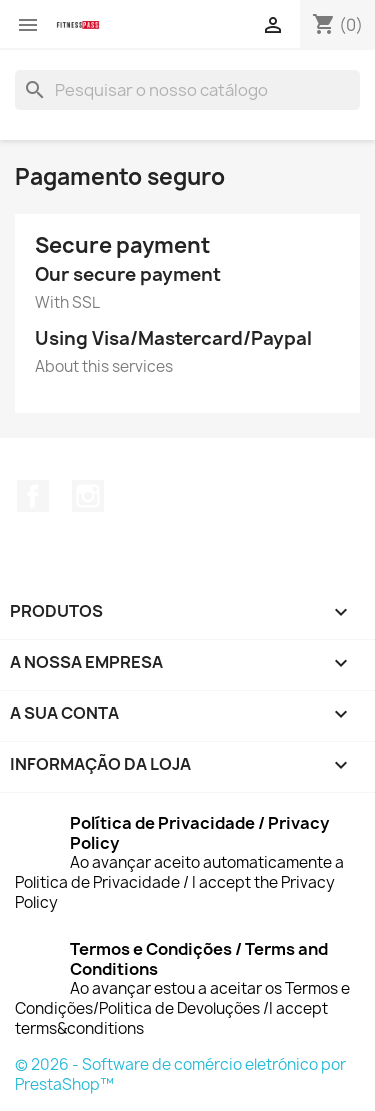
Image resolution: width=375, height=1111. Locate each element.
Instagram (88, 496)
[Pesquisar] (187, 90)
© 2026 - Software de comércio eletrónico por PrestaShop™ (180, 1074)
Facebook (33, 496)
